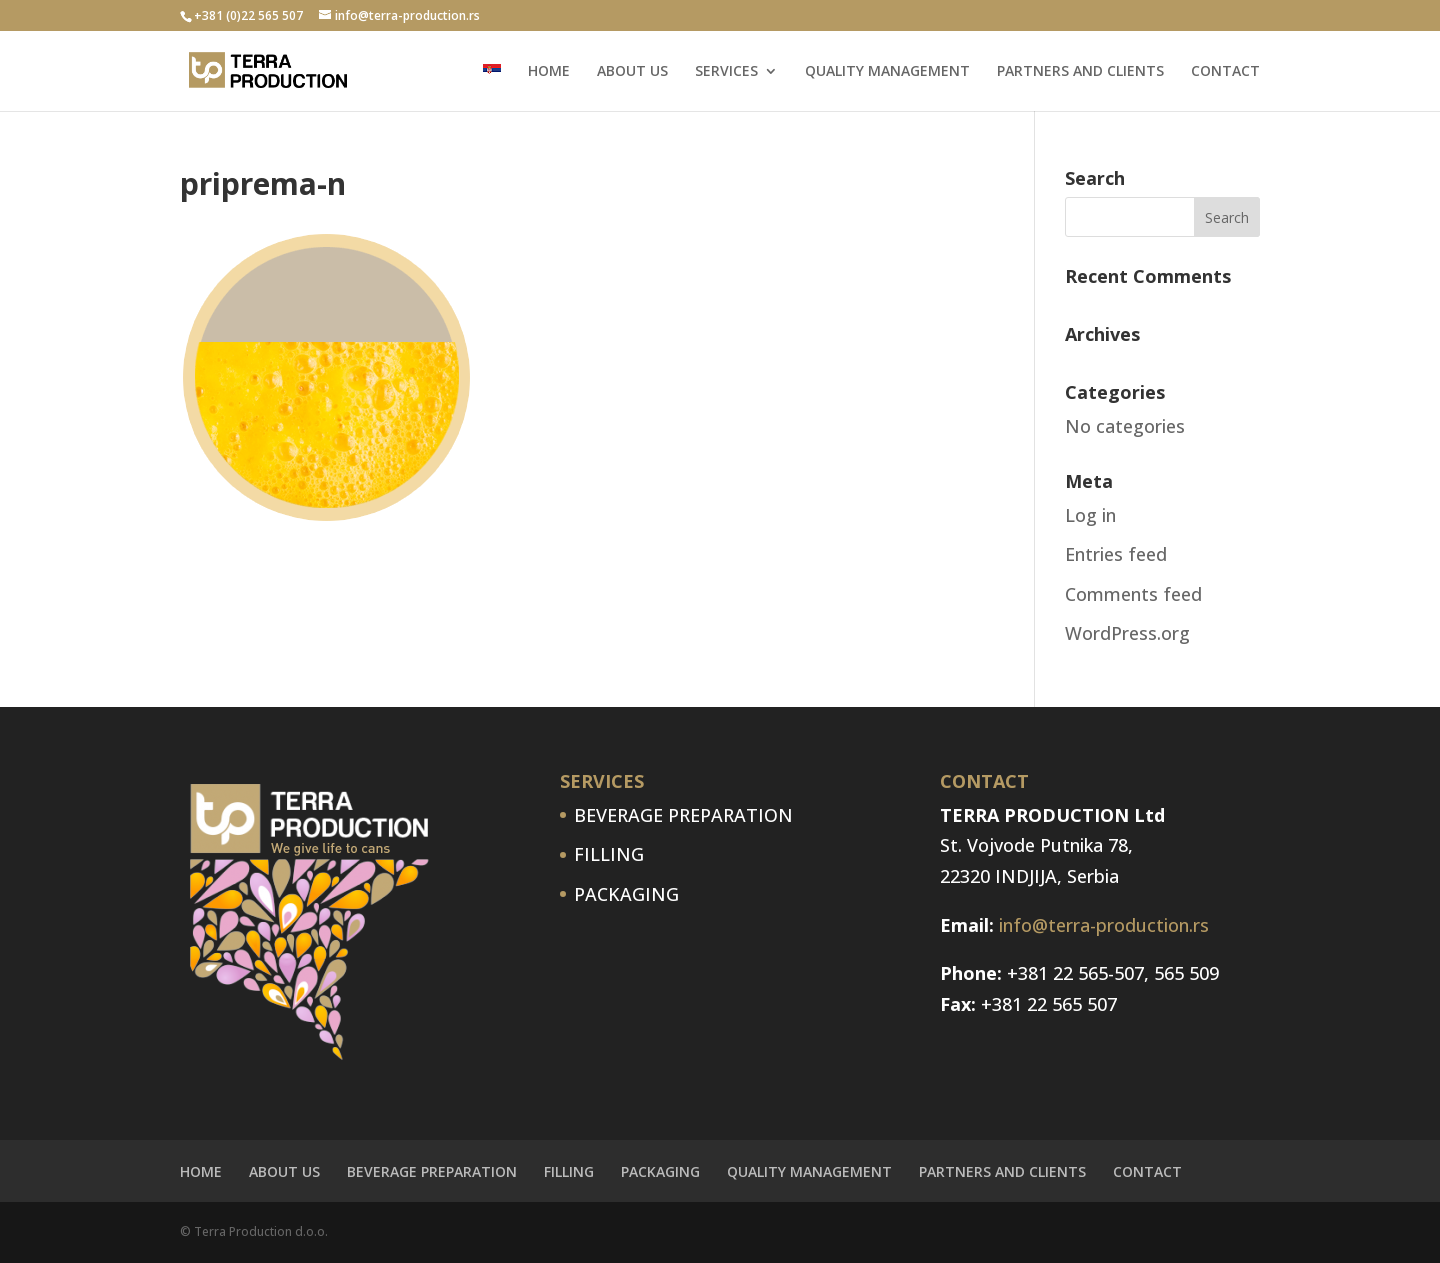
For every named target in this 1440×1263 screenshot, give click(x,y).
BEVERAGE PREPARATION (683, 815)
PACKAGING (626, 894)
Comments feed (1133, 594)
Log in (1090, 515)
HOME (549, 72)
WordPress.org (1127, 633)
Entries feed (1116, 554)
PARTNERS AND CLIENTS (1080, 72)
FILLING (609, 854)
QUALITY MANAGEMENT (887, 72)
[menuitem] (492, 87)
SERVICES (726, 72)
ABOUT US (632, 72)
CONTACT (1225, 72)
